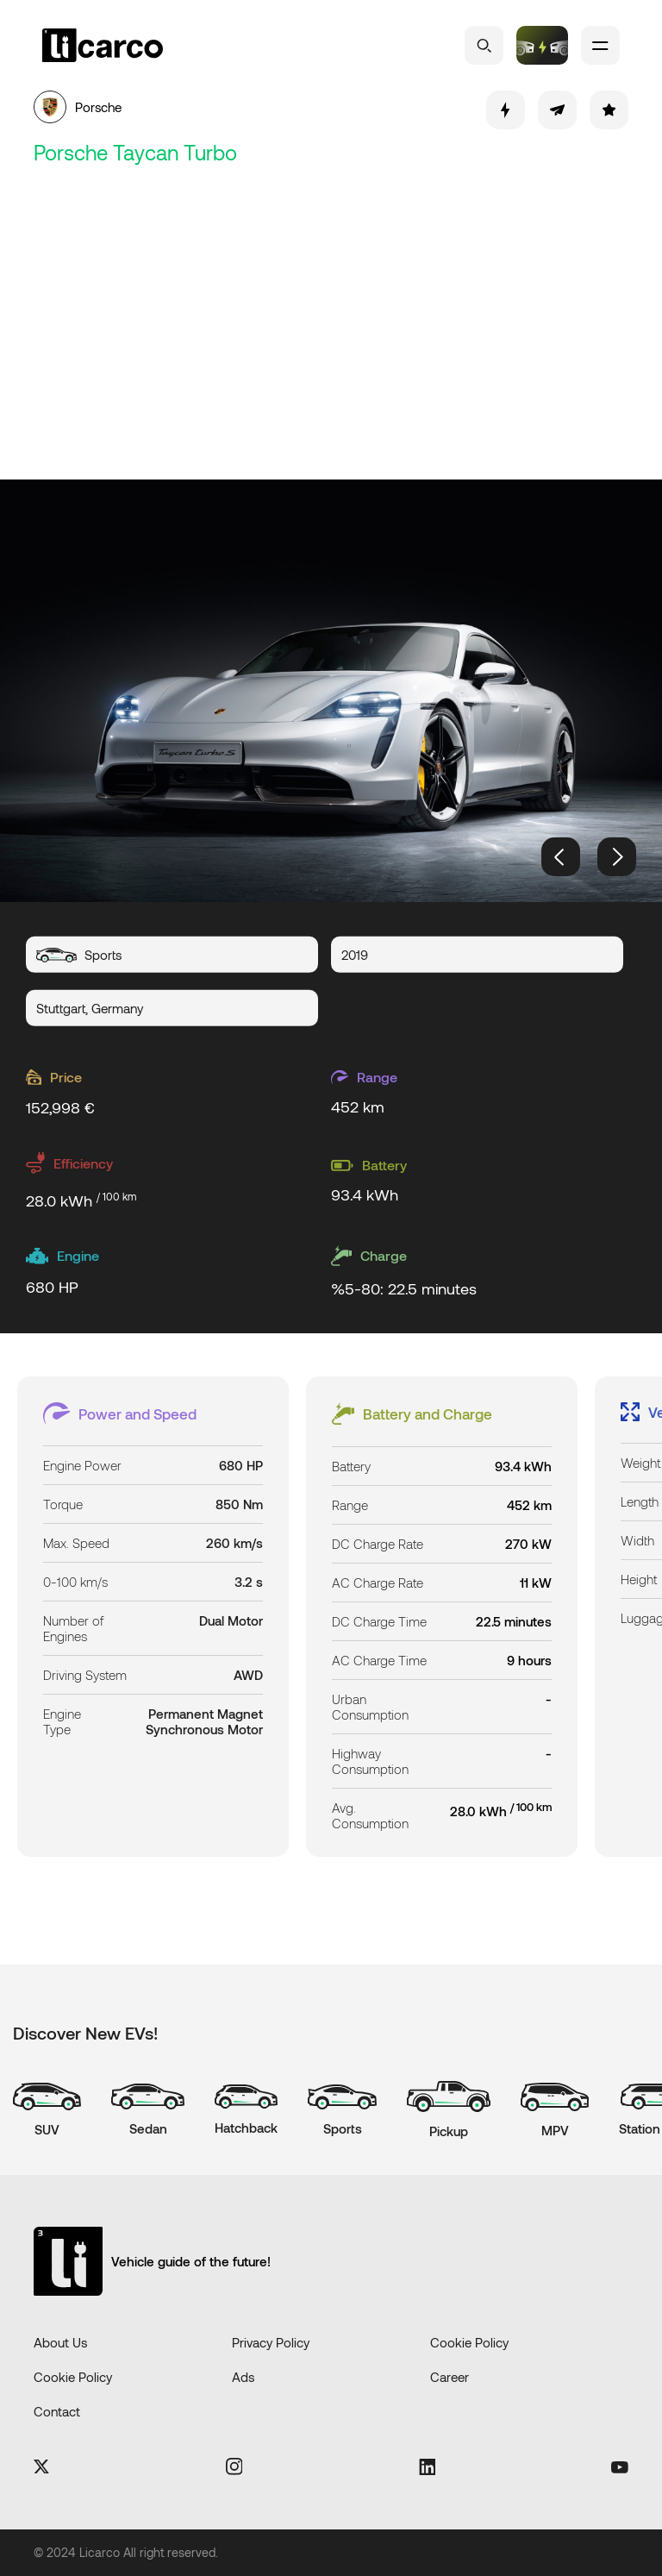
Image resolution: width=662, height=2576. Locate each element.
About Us (60, 2342)
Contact (57, 2411)
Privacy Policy (270, 2342)
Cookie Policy (469, 2342)
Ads (243, 2377)
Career (449, 2377)
